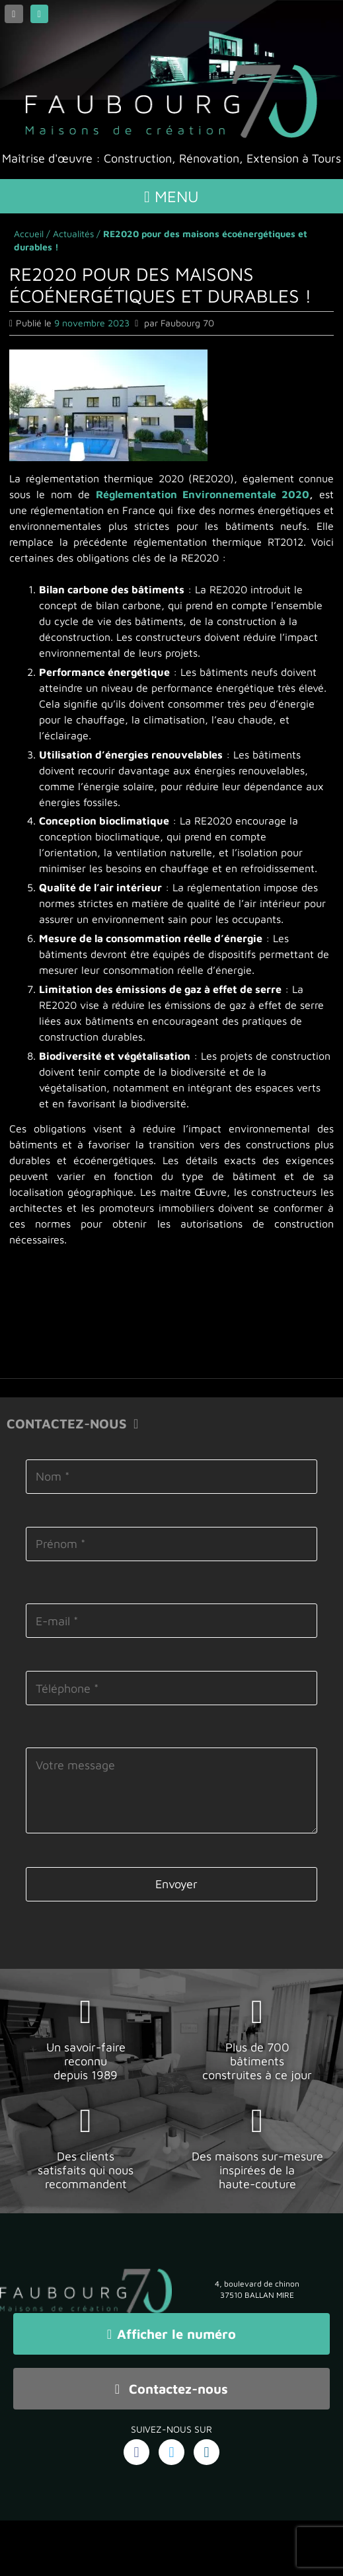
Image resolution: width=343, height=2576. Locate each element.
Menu (171, 196)
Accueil (29, 233)
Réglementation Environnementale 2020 (202, 494)
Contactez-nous (171, 2388)
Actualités (73, 233)
